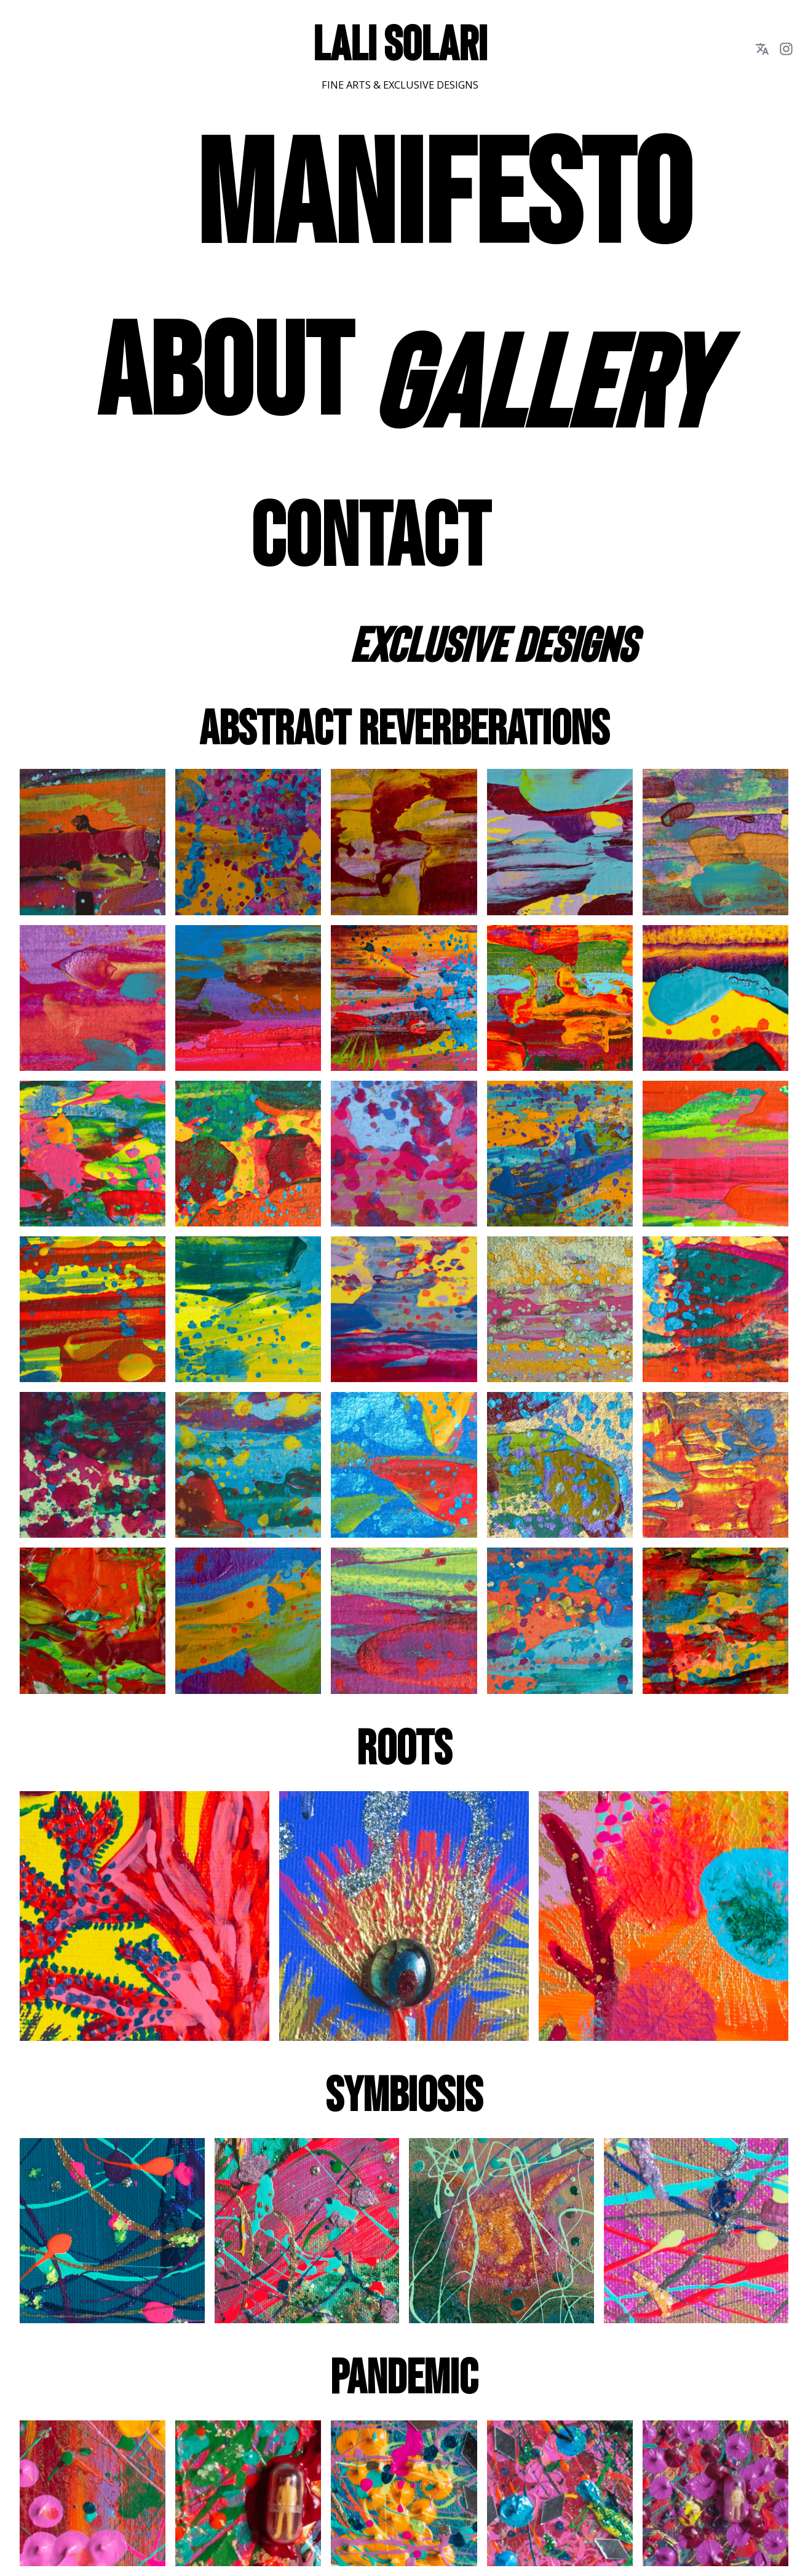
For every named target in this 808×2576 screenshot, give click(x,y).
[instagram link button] (786, 49)
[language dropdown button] (762, 49)
